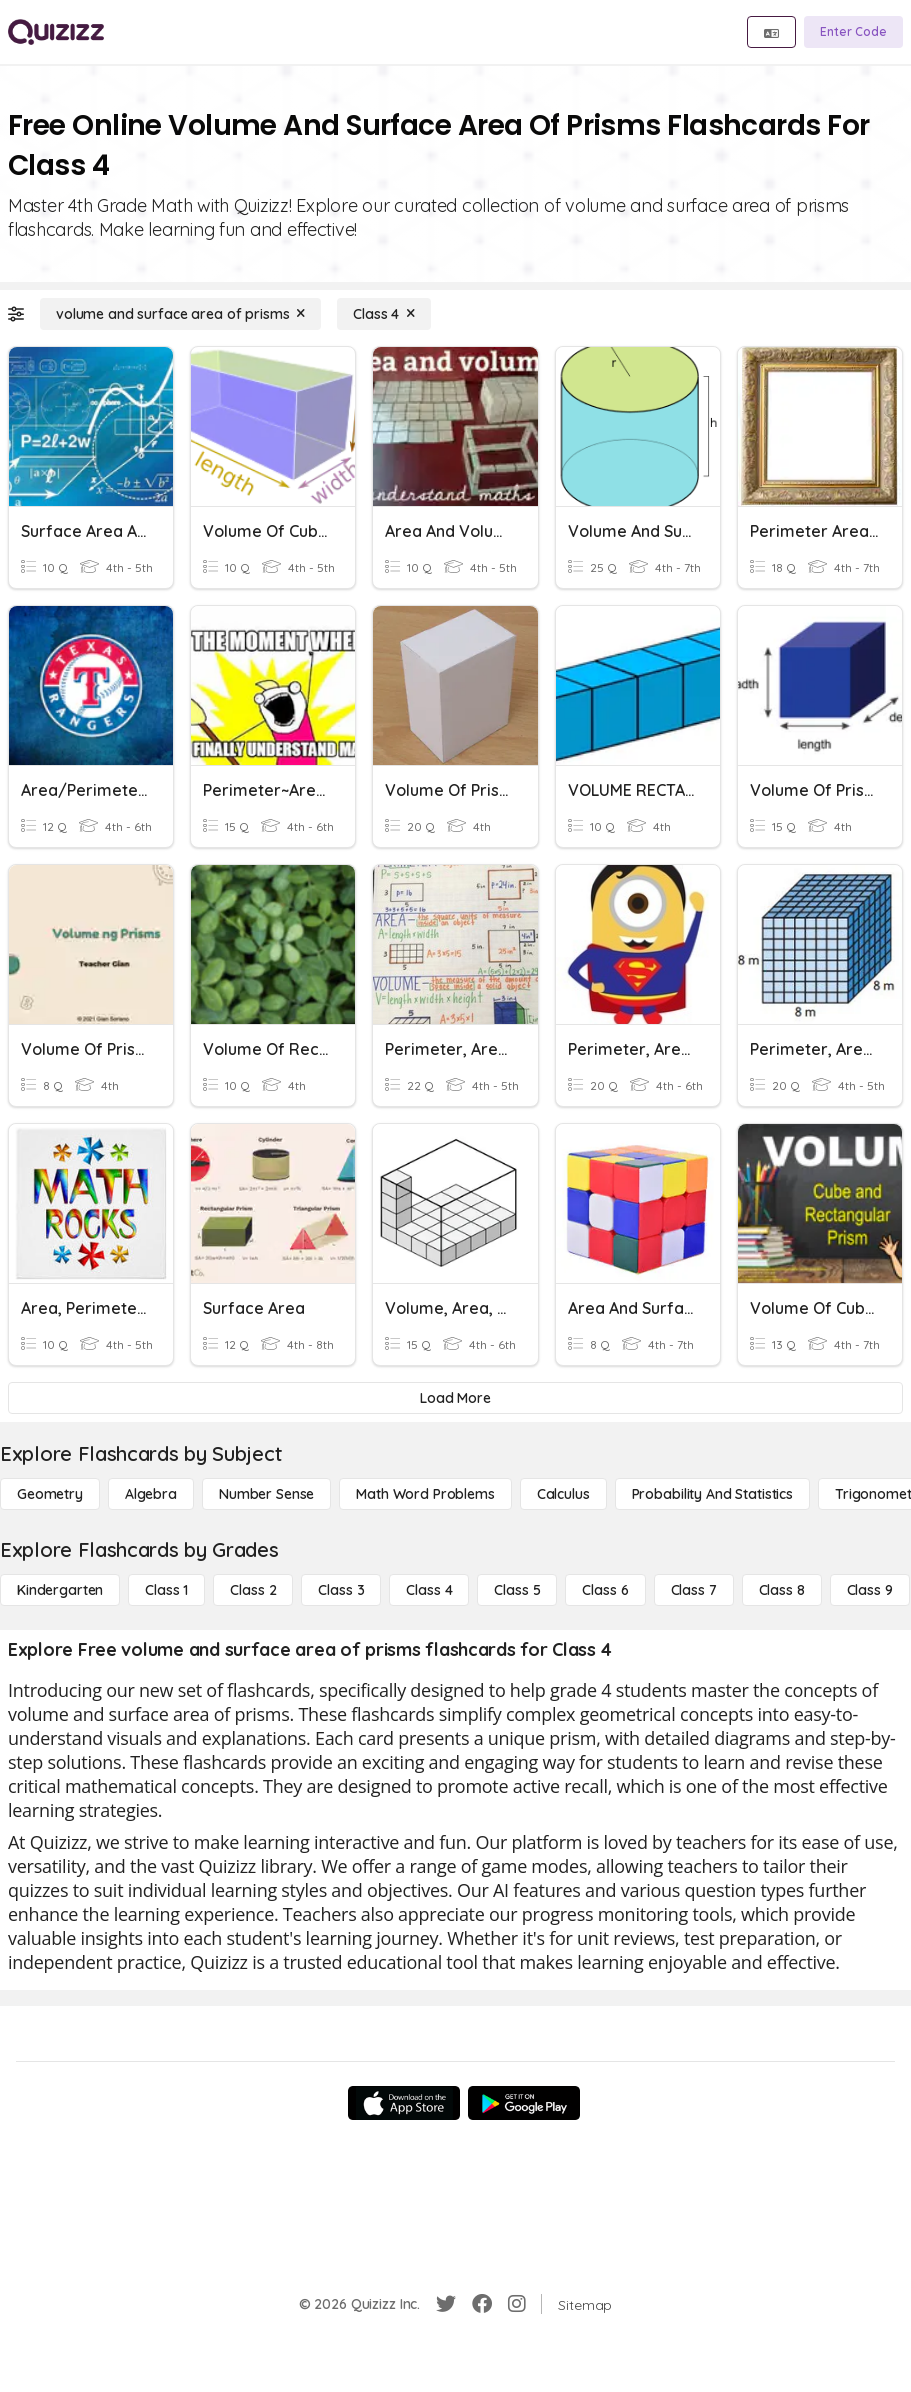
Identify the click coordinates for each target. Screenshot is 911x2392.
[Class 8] (782, 1590)
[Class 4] (384, 314)
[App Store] (404, 2103)
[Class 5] (517, 1590)
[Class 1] (166, 1590)
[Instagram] (517, 2304)
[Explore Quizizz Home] (56, 32)
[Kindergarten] (60, 1590)
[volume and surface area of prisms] (180, 314)
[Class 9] (870, 1590)
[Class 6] (605, 1590)
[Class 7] (694, 1590)
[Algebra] (151, 1494)
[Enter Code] (853, 32)
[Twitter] (446, 2304)
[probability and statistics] (712, 1494)
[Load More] (455, 1398)
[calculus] (563, 1494)
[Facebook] (482, 2304)
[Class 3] (341, 1590)
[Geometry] (50, 1494)
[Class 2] (253, 1590)
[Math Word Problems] (425, 1494)
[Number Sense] (266, 1494)
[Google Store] (524, 2103)
